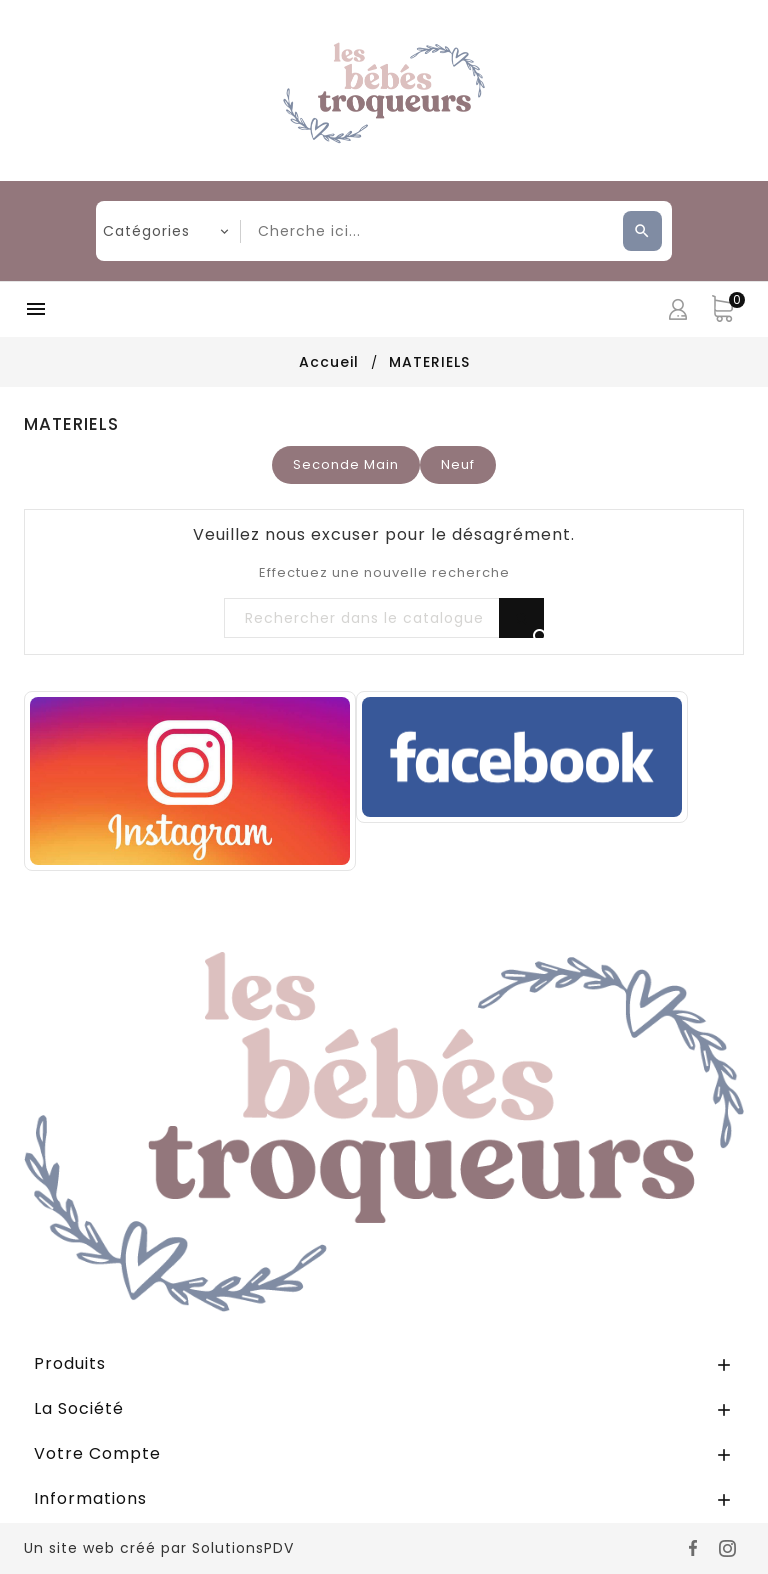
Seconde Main (346, 464)
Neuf (458, 464)
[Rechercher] (384, 619)
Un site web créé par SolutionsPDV (159, 1548)
